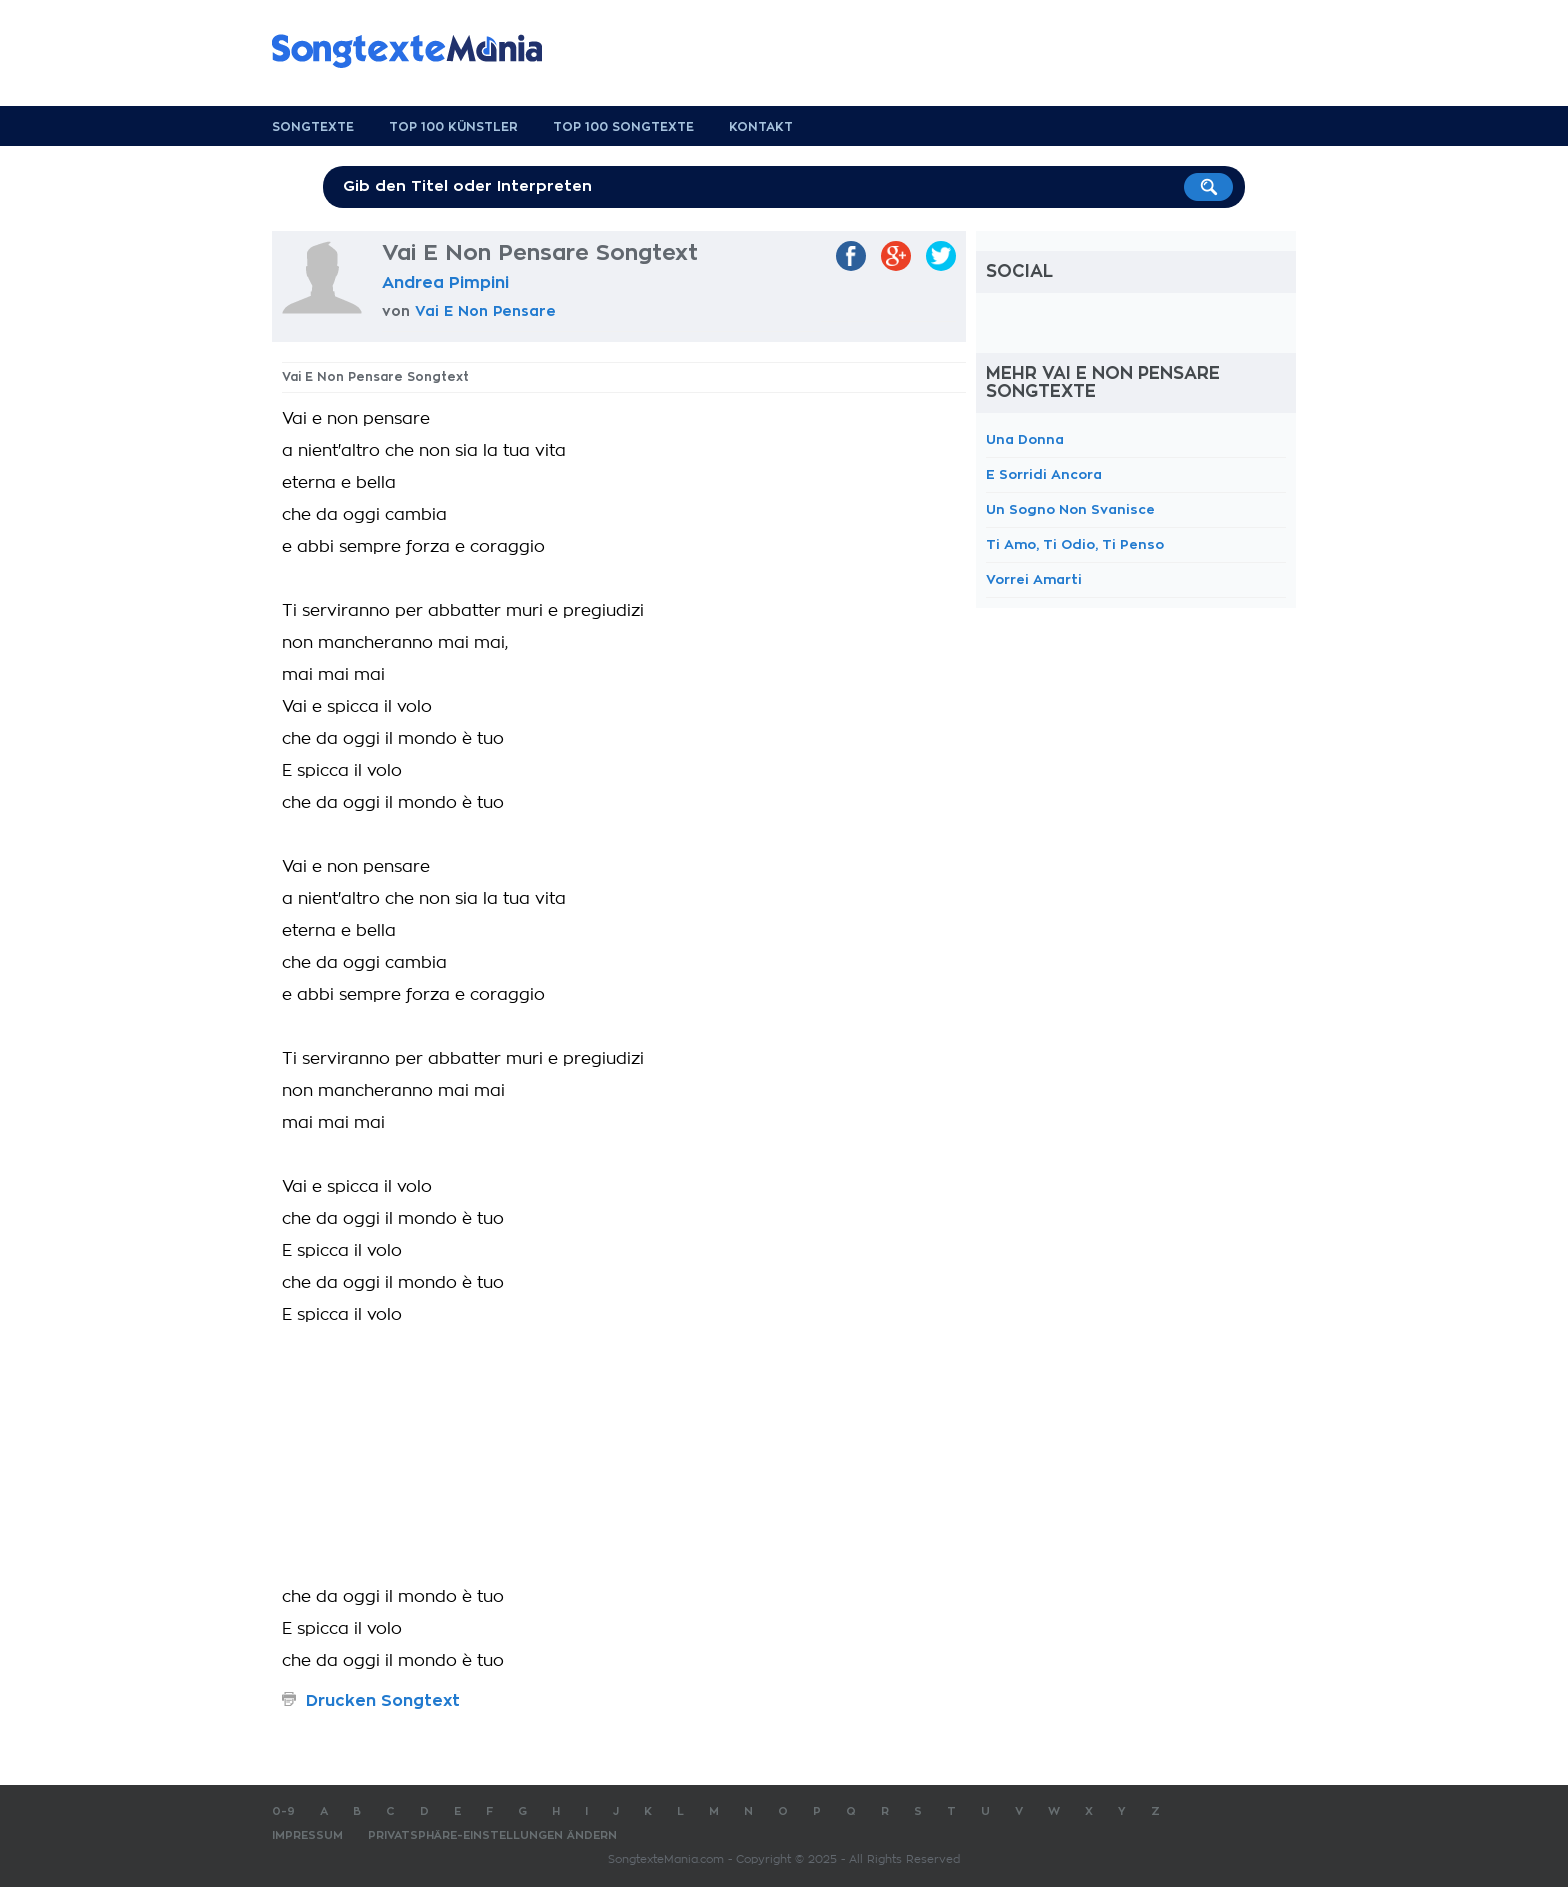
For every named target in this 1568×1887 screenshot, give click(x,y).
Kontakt (761, 127)
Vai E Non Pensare (485, 311)
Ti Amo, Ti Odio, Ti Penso (1075, 544)
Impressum (307, 1835)
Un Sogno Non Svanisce (1070, 509)
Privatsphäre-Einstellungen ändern (492, 1835)
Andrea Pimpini (445, 283)
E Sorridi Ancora (1044, 474)
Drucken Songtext (383, 1701)
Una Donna (1025, 439)
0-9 (283, 1811)
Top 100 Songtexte (623, 127)
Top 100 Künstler (453, 127)
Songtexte (313, 127)
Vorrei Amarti (1034, 579)
